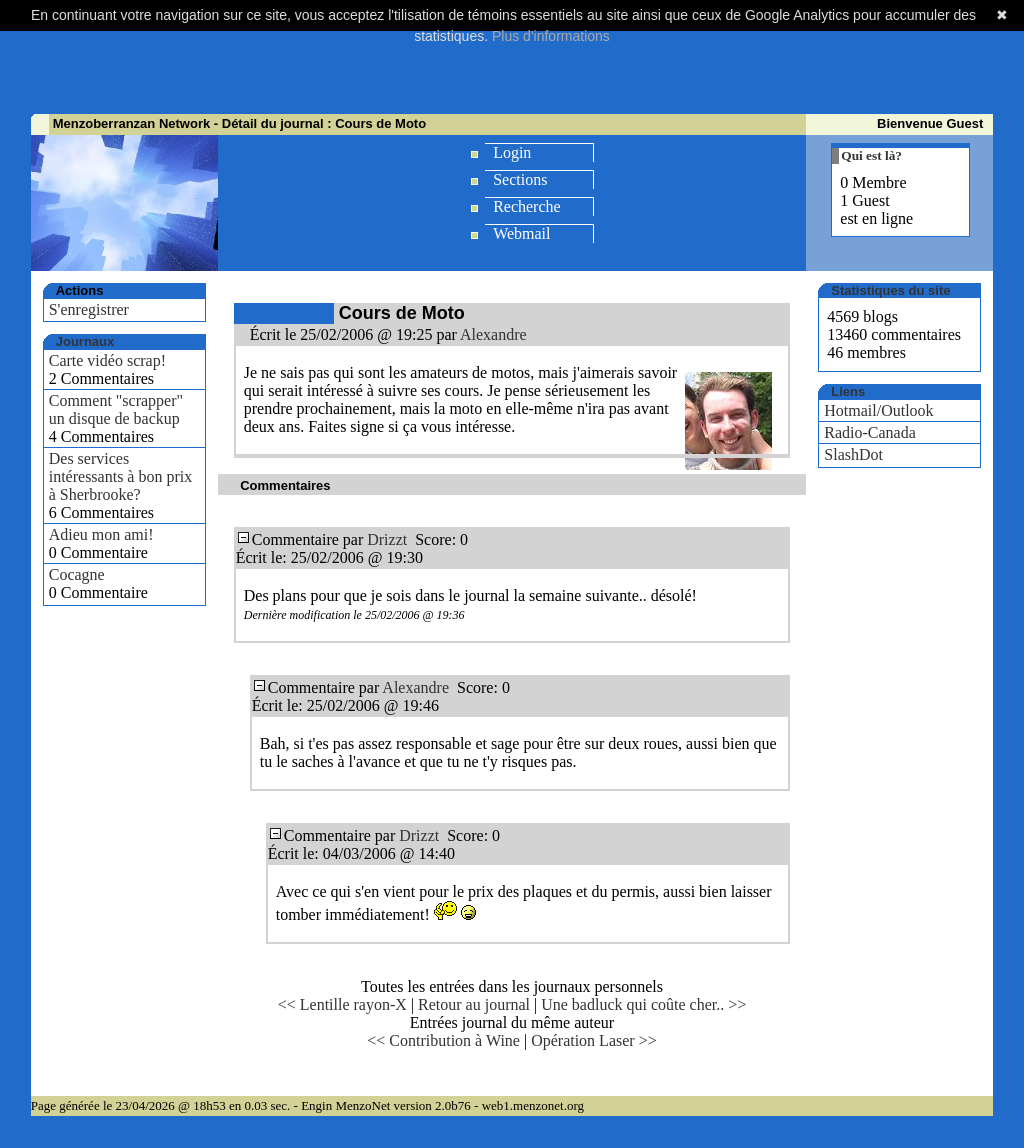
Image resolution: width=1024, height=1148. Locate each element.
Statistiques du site (890, 290)
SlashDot (853, 454)
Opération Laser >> (594, 1040)
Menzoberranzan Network (131, 123)
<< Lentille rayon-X (342, 1004)
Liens (848, 391)
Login (512, 152)
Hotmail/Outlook (878, 410)
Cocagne (77, 574)
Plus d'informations (551, 36)
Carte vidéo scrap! (107, 360)
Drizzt (387, 539)
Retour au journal (474, 1004)
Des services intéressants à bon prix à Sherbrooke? (121, 476)
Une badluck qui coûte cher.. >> (643, 1004)
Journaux (85, 341)
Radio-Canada (870, 432)
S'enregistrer (89, 309)
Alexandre (493, 334)
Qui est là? (871, 155)
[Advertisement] (512, 65)
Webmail (521, 233)
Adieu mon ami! (101, 534)
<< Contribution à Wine (443, 1040)
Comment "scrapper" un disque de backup (116, 409)
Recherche (527, 206)
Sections (520, 179)
